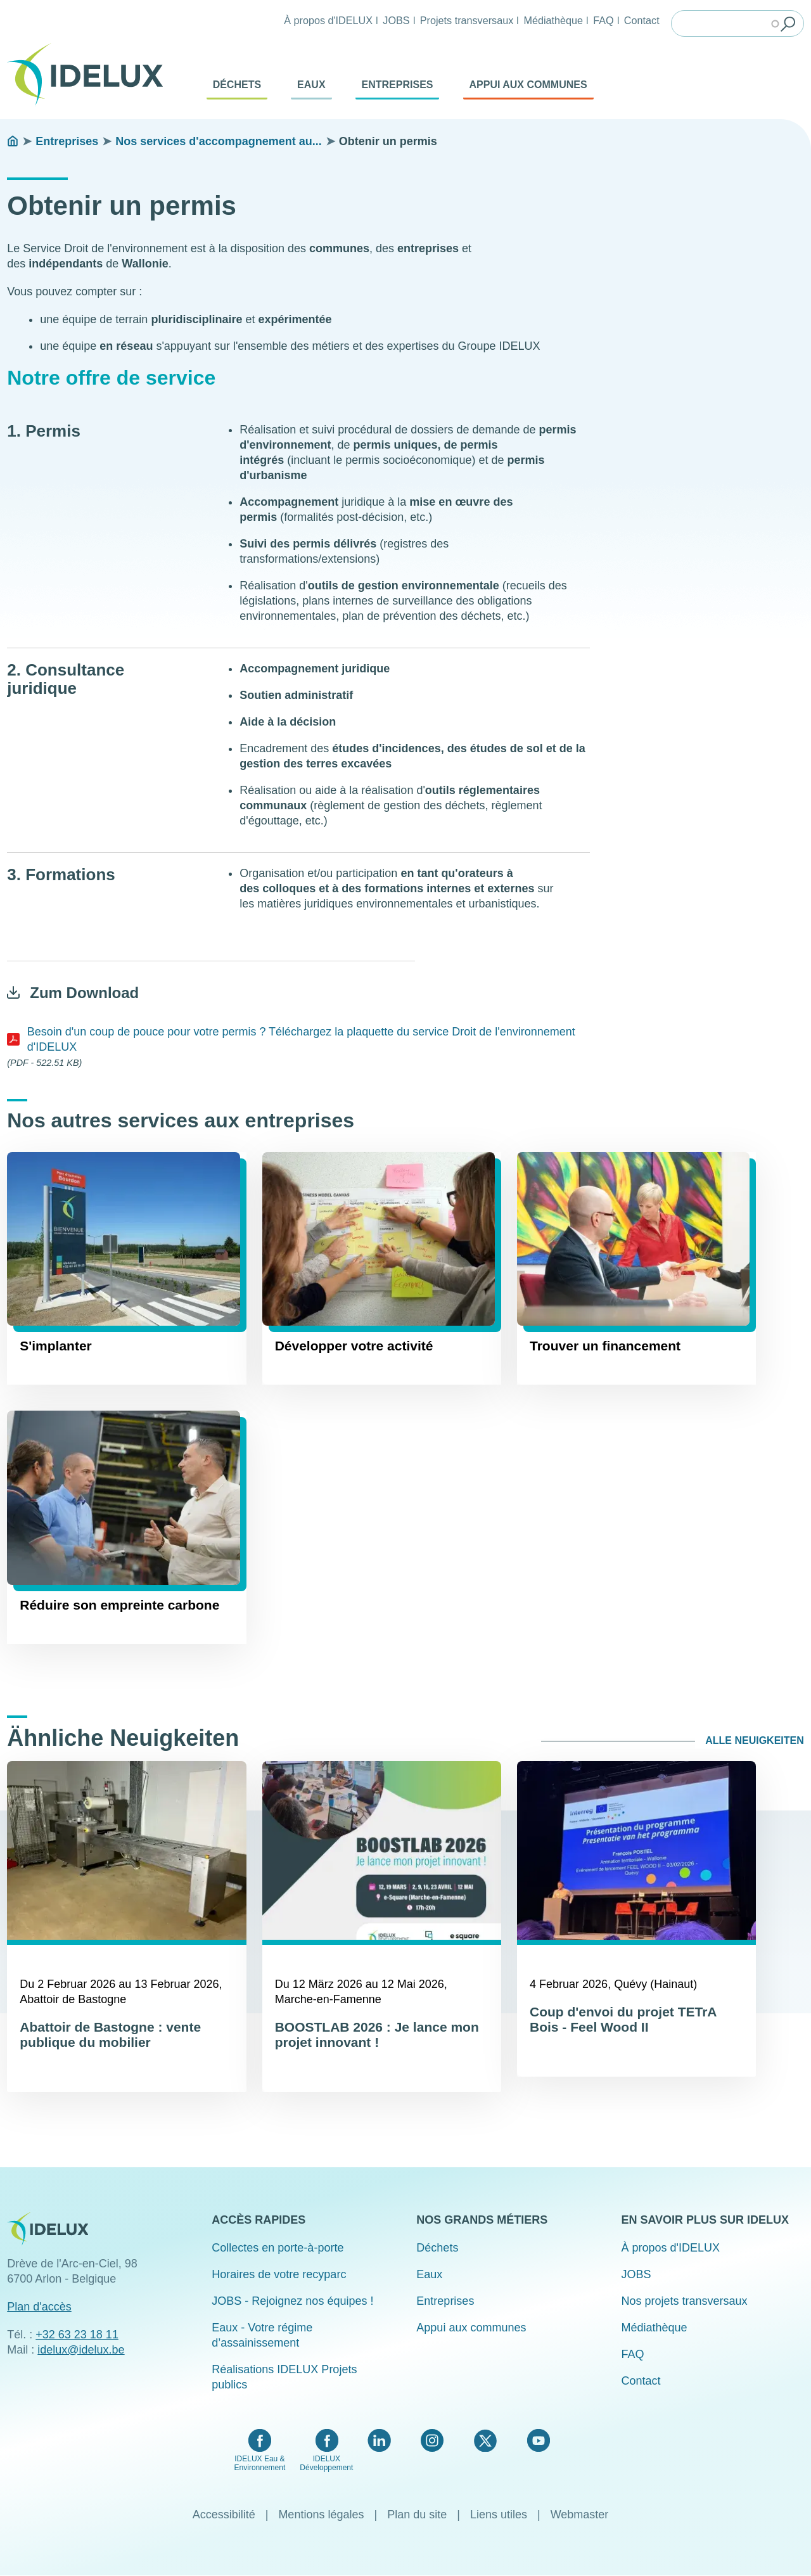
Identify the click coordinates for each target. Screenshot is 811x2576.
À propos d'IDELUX (328, 20)
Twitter (485, 2440)
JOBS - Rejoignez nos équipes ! (292, 2301)
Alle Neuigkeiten (754, 1740)
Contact (642, 20)
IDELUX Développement (326, 2463)
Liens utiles (498, 2514)
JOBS (396, 20)
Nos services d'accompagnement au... (218, 141)
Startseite (12, 141)
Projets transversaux (467, 20)
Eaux (311, 84)
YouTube (538, 2440)
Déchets (237, 84)
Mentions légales (321, 2514)
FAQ (603, 20)
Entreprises (397, 84)
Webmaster (580, 2514)
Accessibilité (224, 2514)
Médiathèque (553, 20)
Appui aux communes (528, 84)
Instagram (432, 2440)
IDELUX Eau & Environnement (260, 2463)
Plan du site (417, 2514)
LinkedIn (379, 2440)
